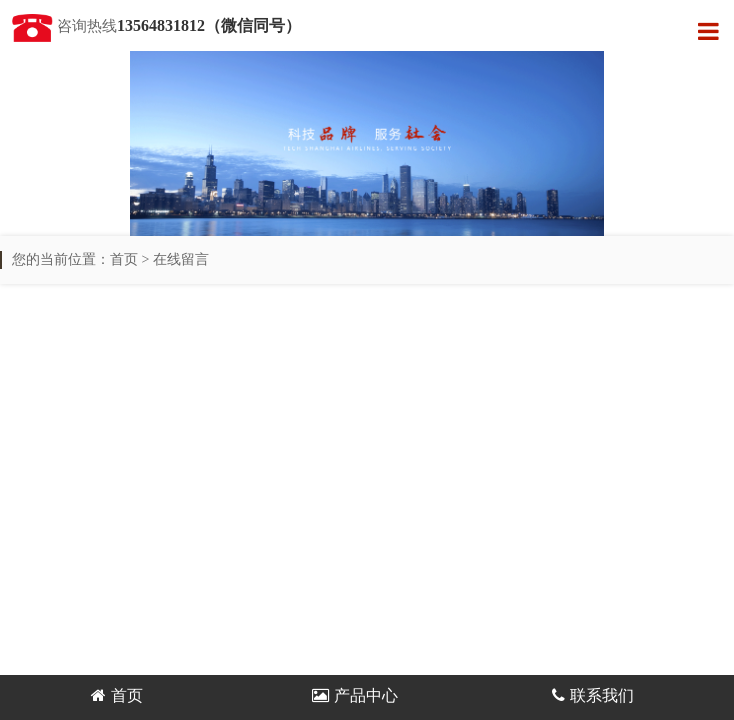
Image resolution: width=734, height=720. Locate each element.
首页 (124, 259)
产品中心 (355, 695)
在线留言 (181, 259)
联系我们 (593, 695)
